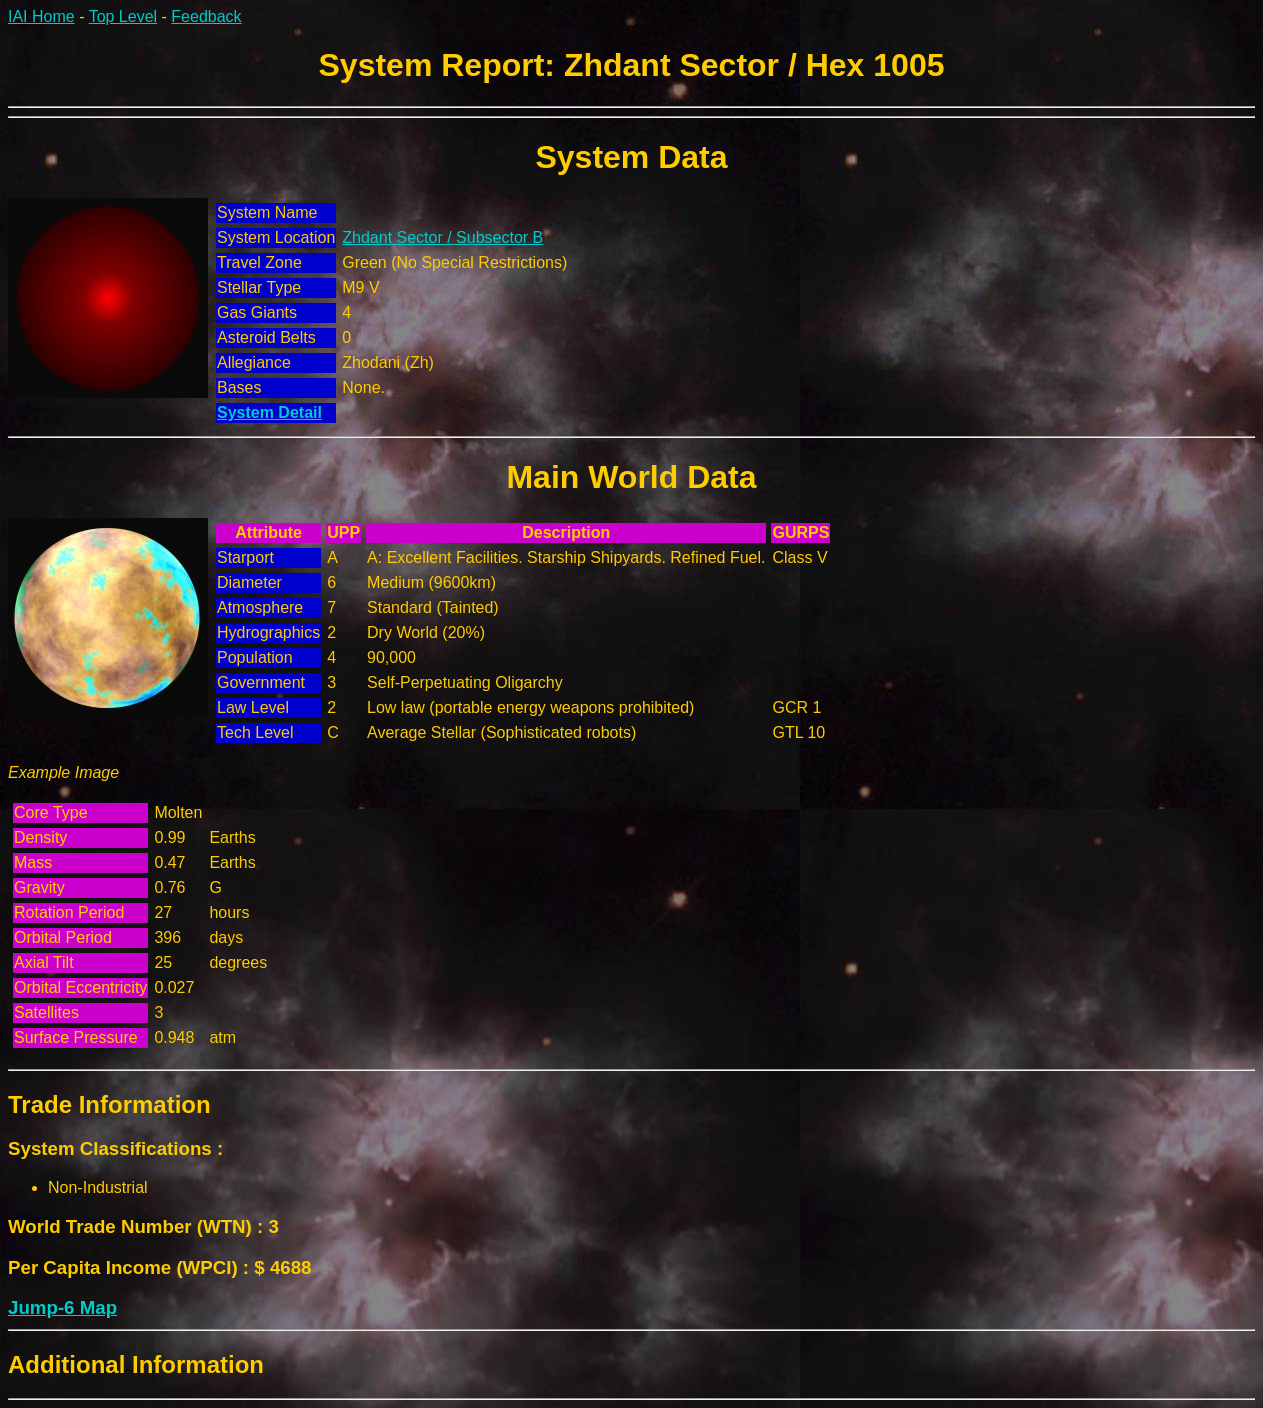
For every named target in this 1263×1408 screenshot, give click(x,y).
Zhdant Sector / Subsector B (442, 237)
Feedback (206, 16)
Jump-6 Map (62, 1307)
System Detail (269, 412)
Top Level (123, 16)
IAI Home (41, 16)
